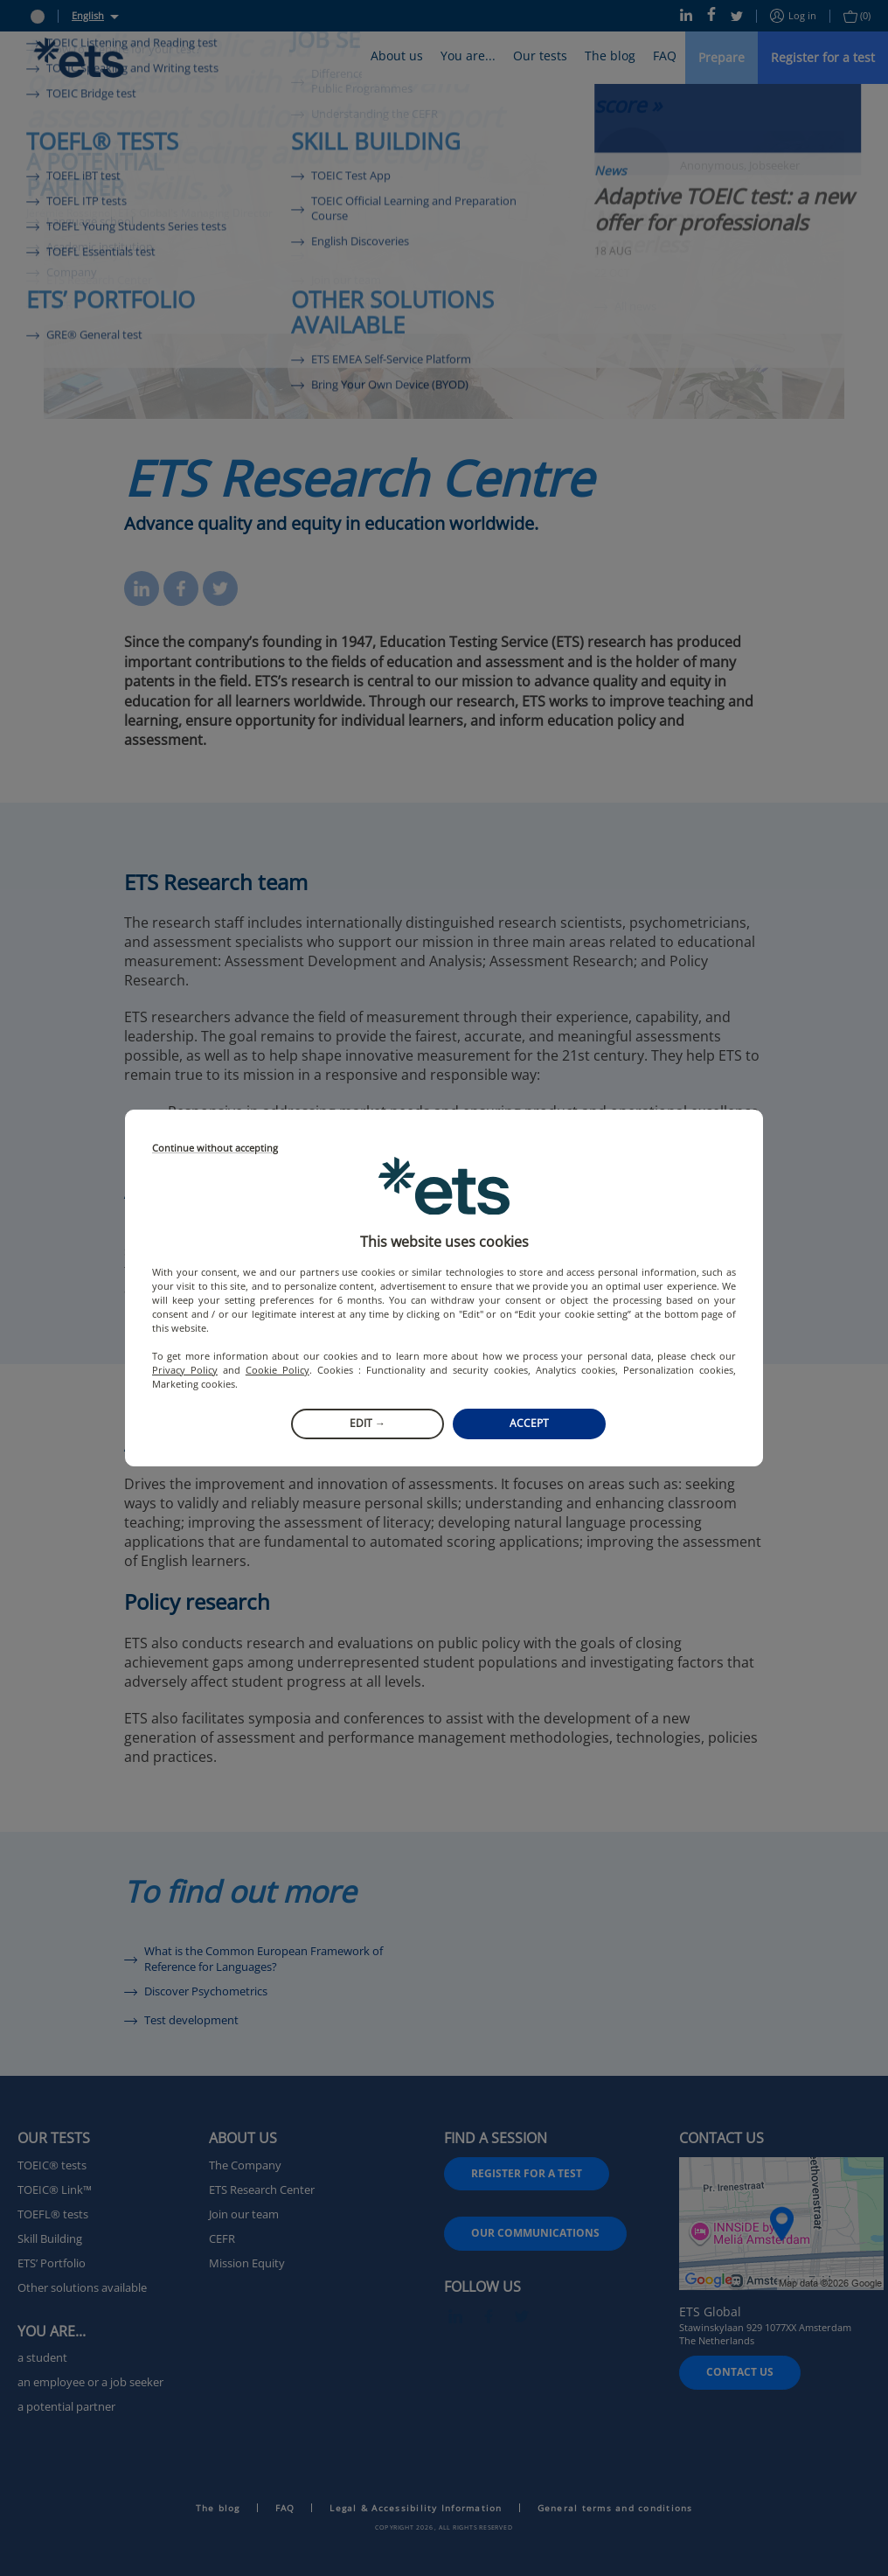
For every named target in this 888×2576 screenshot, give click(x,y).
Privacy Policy (185, 1369)
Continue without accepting (215, 1148)
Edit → (367, 1423)
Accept (529, 1423)
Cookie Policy (277, 1369)
